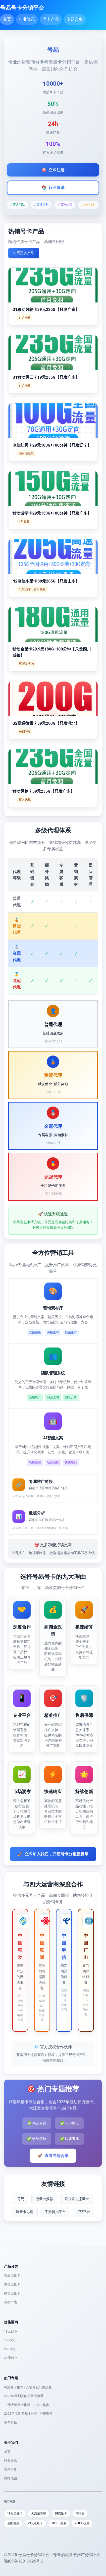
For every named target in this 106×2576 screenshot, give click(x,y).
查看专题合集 (53, 2156)
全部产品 (10, 2302)
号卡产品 (51, 19)
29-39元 (9, 2349)
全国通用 (13, 2523)
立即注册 (53, 170)
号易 (20, 2199)
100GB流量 (59, 2523)
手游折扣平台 (55, 2212)
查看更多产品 (23, 253)
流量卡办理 (24, 2212)
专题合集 (75, 19)
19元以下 (10, 2331)
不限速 (79, 2513)
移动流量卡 (12, 2293)
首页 (7, 19)
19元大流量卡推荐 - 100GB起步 (26, 2405)
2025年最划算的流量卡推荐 (24, 2396)
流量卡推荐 (44, 2199)
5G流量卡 (60, 2513)
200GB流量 (82, 2523)
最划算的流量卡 (76, 2199)
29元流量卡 (35, 2523)
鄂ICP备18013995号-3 (23, 2561)
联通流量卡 (12, 2275)
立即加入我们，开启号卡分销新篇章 (53, 1854)
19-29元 (9, 2340)
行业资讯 (27, 19)
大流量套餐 (38, 2513)
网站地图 (10, 2478)
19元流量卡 (15, 2513)
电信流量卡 (12, 2284)
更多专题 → (12, 2422)
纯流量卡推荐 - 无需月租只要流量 (28, 2387)
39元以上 (10, 2358)
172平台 (83, 2212)
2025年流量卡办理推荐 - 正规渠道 (28, 2413)
